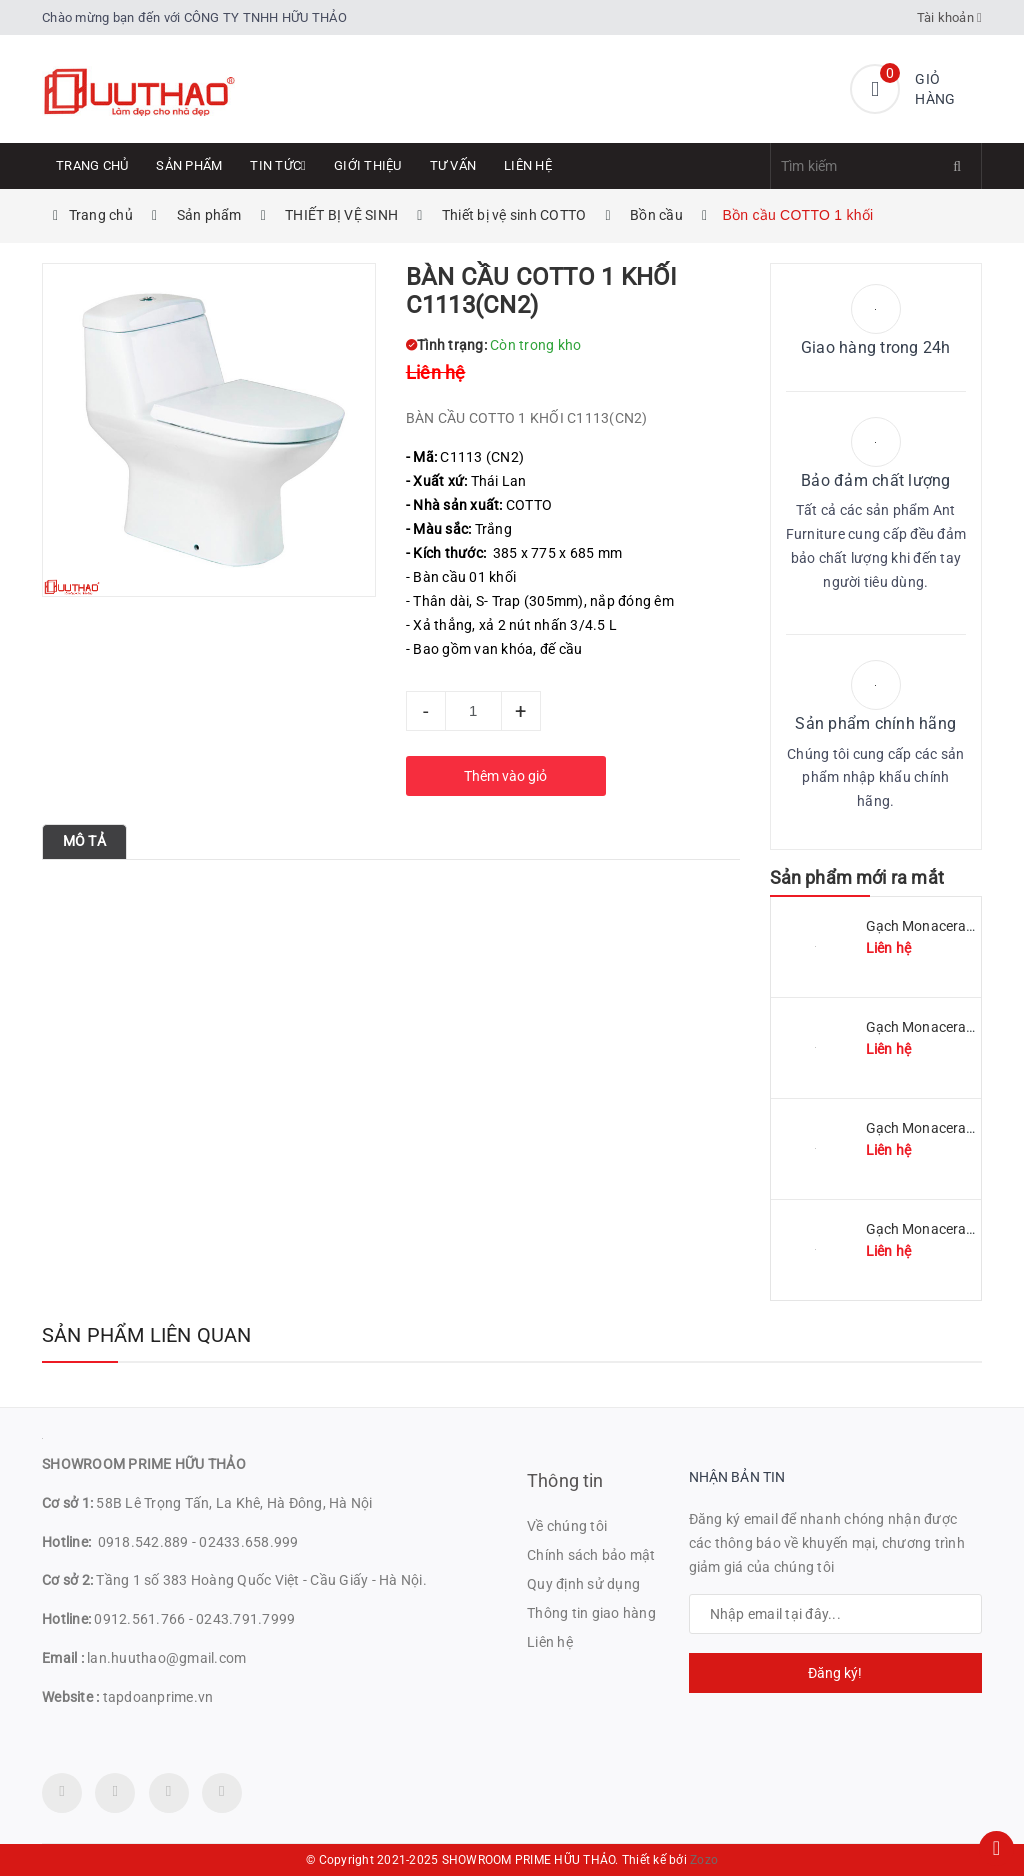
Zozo (704, 1860)
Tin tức (278, 165)
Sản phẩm (189, 165)
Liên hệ (528, 165)
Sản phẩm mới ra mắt (857, 877)
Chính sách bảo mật (591, 1555)
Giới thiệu (368, 165)
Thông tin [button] (565, 1480)
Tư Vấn (453, 165)
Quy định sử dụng (583, 1584)
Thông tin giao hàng (591, 1613)
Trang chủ (92, 165)
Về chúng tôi (567, 1526)
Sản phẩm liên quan (147, 1335)
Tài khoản (950, 17)
